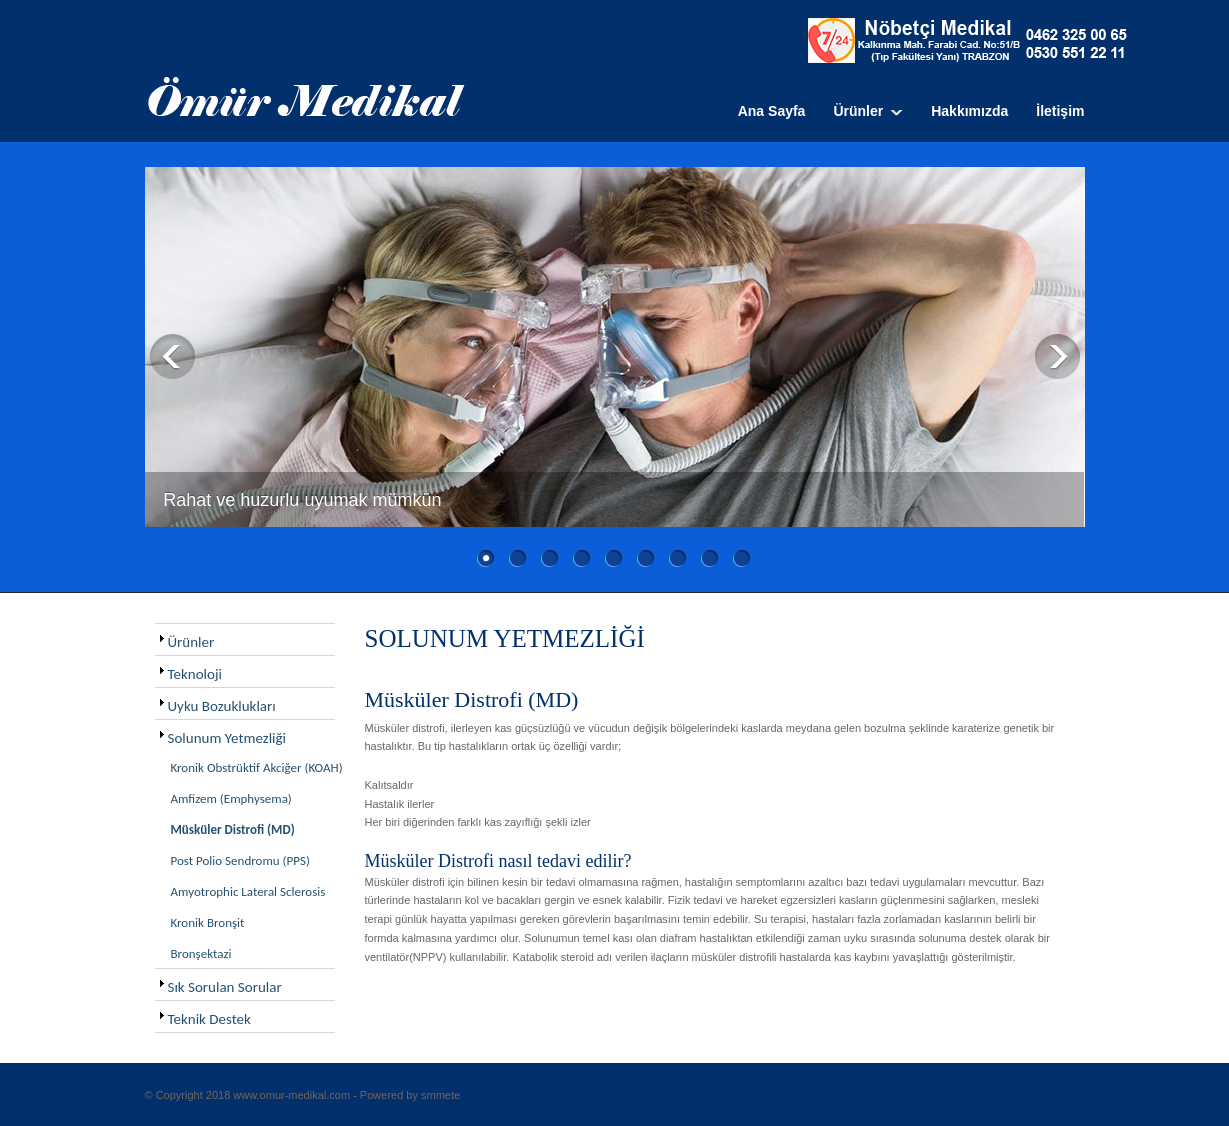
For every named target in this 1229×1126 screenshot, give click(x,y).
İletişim (1060, 111)
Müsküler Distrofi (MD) (233, 829)
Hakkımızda (969, 111)
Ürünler (858, 111)
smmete (440, 1095)
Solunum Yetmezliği (227, 738)
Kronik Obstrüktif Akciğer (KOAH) (257, 767)
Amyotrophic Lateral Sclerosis (248, 891)
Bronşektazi (201, 953)
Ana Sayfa (772, 111)
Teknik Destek (209, 1019)
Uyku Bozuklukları (222, 706)
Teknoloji (195, 674)
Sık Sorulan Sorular (225, 987)
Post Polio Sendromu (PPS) (240, 860)
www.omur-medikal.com (291, 1095)
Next (1057, 356)
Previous (172, 356)
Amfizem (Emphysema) (231, 798)
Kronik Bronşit (208, 922)
